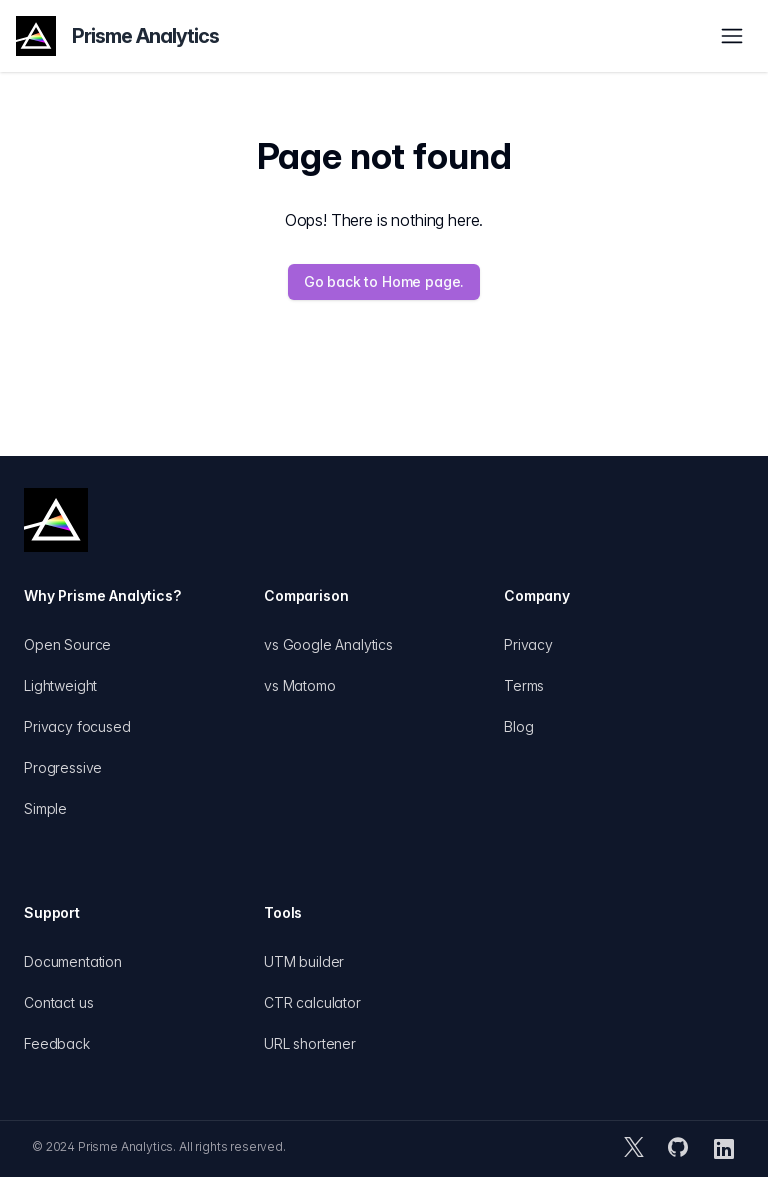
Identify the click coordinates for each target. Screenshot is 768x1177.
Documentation (73, 961)
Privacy (528, 644)
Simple (45, 808)
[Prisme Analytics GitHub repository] (678, 1149)
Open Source (67, 644)
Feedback (57, 1043)
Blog (518, 726)
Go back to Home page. (384, 281)
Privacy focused (77, 726)
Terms (524, 685)
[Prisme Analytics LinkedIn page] (724, 1149)
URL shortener (310, 1043)
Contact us (58, 1002)
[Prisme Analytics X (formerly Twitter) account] (634, 1149)
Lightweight (60, 685)
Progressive (63, 767)
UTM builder (304, 961)
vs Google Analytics (328, 644)
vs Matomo (300, 685)
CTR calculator (312, 1002)
